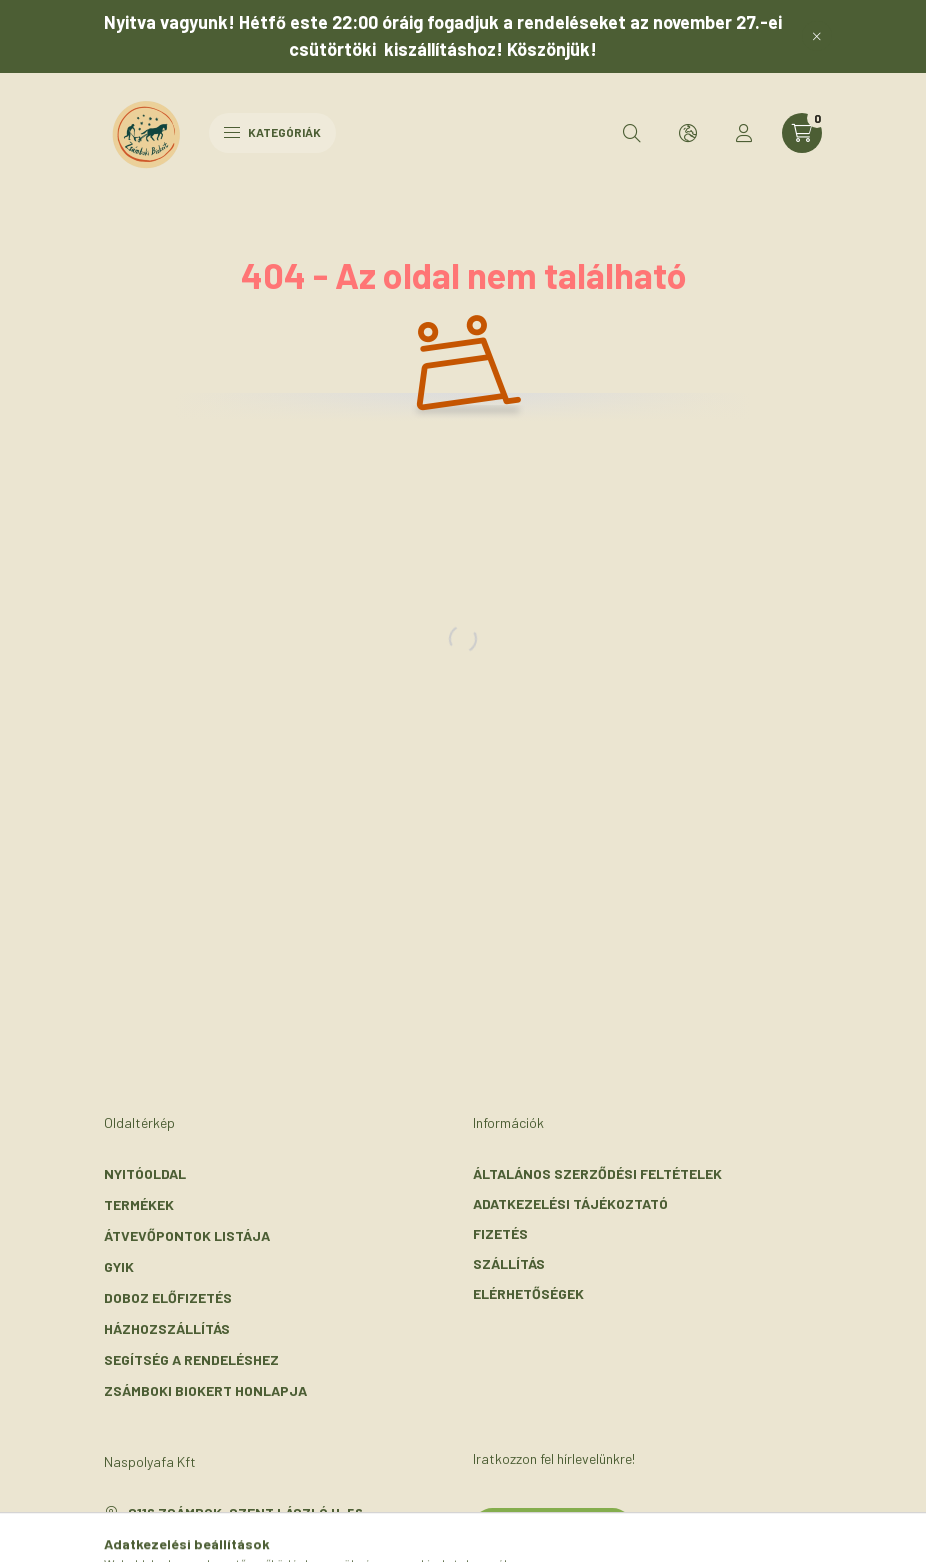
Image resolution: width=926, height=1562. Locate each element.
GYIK (119, 1266)
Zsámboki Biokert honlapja (205, 1390)
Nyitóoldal (145, 1173)
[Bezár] (817, 36)
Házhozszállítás (167, 1328)
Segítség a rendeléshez (191, 1359)
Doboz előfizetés (168, 1297)
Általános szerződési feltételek (597, 1173)
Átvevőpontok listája (187, 1235)
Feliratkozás (552, 1527)
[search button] (632, 133)
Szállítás (509, 1263)
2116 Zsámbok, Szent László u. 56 (245, 1512)
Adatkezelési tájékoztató (570, 1203)
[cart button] (802, 133)
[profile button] (744, 133)
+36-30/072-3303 (188, 1542)
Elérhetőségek (528, 1293)
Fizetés (500, 1233)
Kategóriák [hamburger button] (272, 132)
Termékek (139, 1204)
